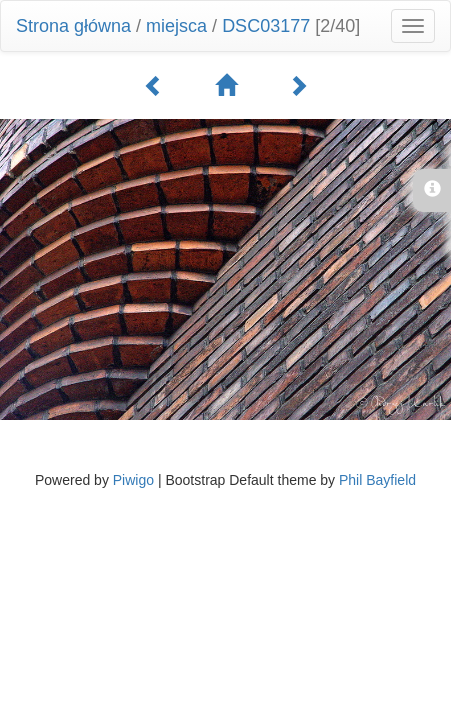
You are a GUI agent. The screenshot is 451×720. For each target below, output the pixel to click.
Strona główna (73, 26)
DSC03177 (266, 26)
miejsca (176, 26)
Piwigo (133, 480)
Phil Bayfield (377, 480)
